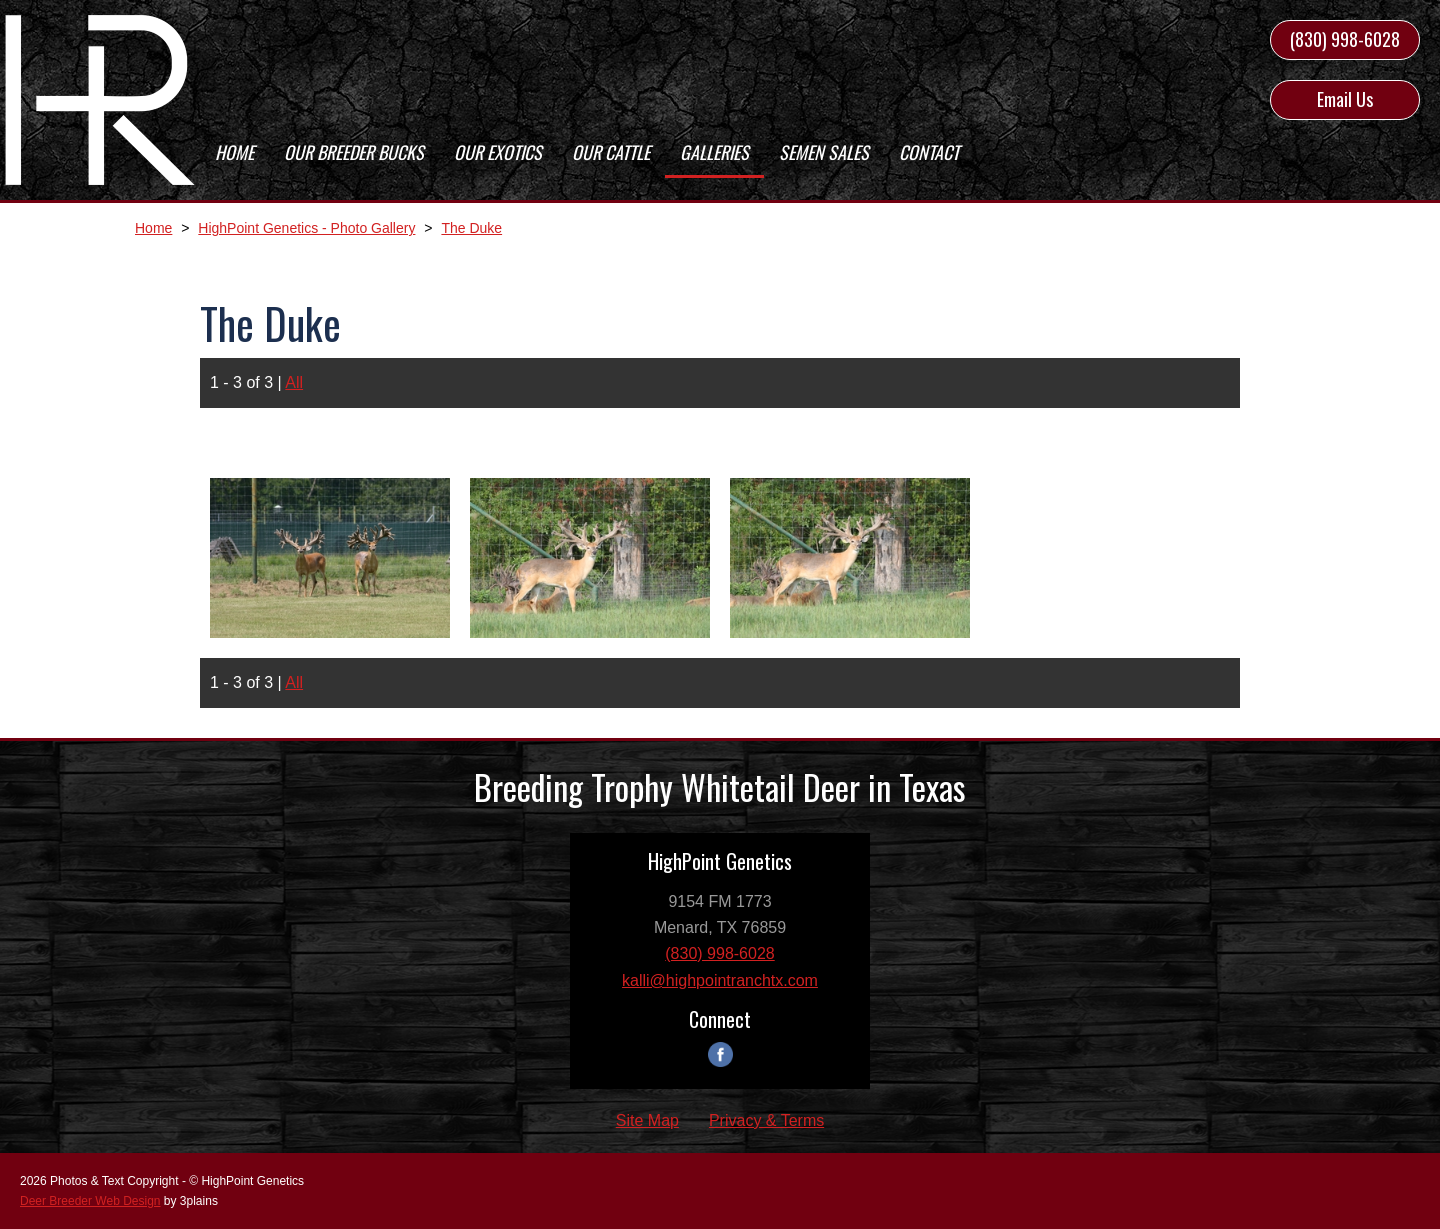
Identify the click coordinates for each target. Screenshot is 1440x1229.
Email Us (1345, 99)
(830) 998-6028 (1345, 39)
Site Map (647, 1120)
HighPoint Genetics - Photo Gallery (306, 228)
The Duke (471, 228)
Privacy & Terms (766, 1120)
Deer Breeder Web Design (90, 1201)
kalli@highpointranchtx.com (720, 980)
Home (153, 228)
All (294, 382)
